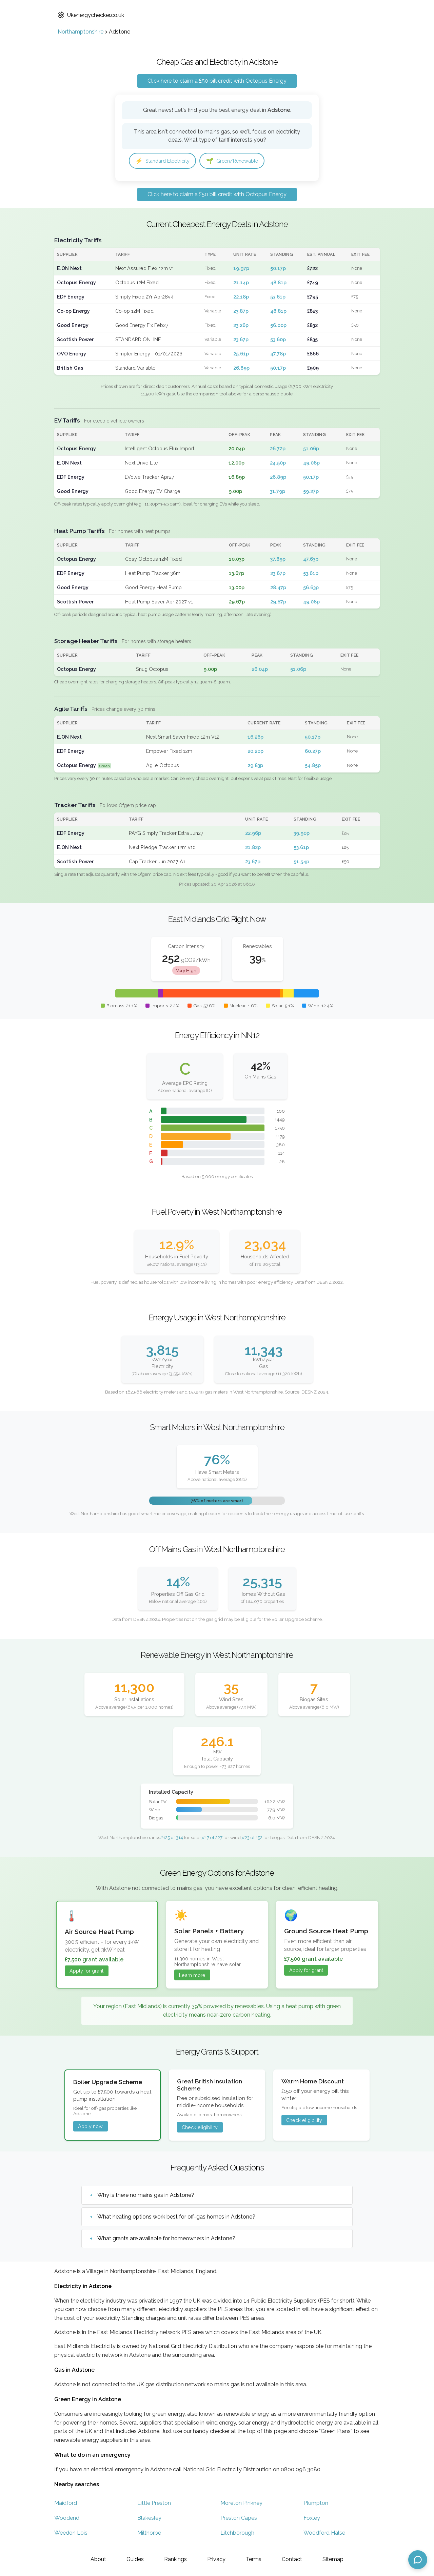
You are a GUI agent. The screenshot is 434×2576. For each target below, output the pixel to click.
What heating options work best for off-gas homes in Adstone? (176, 2217)
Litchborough (237, 2534)
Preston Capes (238, 2519)
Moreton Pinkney (241, 2504)
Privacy (216, 2559)
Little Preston (154, 2504)
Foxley (311, 2519)
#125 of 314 (171, 1838)
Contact (292, 2559)
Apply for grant (86, 1972)
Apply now (90, 2127)
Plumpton (315, 2504)
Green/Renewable (241, 161)
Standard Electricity (165, 161)
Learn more (192, 1976)
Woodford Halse (324, 2534)
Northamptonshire (80, 31)
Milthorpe (149, 2534)
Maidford (65, 2504)
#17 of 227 (212, 1838)
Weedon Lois (70, 2534)
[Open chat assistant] (417, 2559)
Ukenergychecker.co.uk (91, 15)
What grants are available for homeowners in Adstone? (166, 2239)
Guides (135, 2559)
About (98, 2559)
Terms (253, 2559)
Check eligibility (200, 2128)
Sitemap (332, 2559)
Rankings (175, 2559)
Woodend (66, 2519)
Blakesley (149, 2519)
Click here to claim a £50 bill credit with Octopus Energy (217, 81)
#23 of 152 (252, 1838)
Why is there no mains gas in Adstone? (145, 2196)
